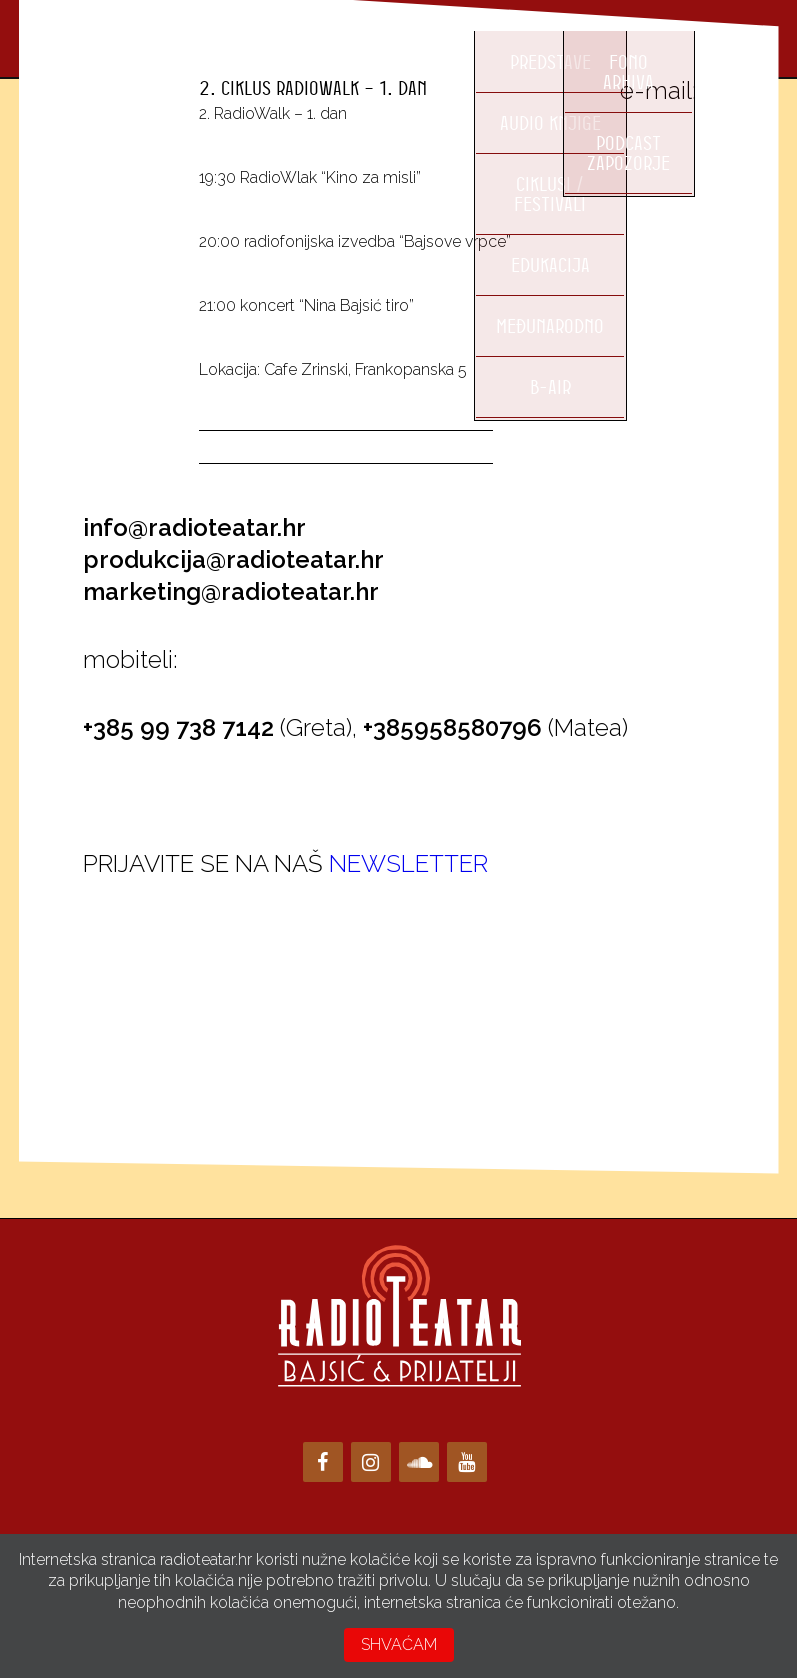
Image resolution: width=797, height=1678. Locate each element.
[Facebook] (323, 1462)
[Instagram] (371, 1462)
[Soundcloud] (419, 1462)
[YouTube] (467, 1462)
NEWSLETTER (408, 863)
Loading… (233, 991)
